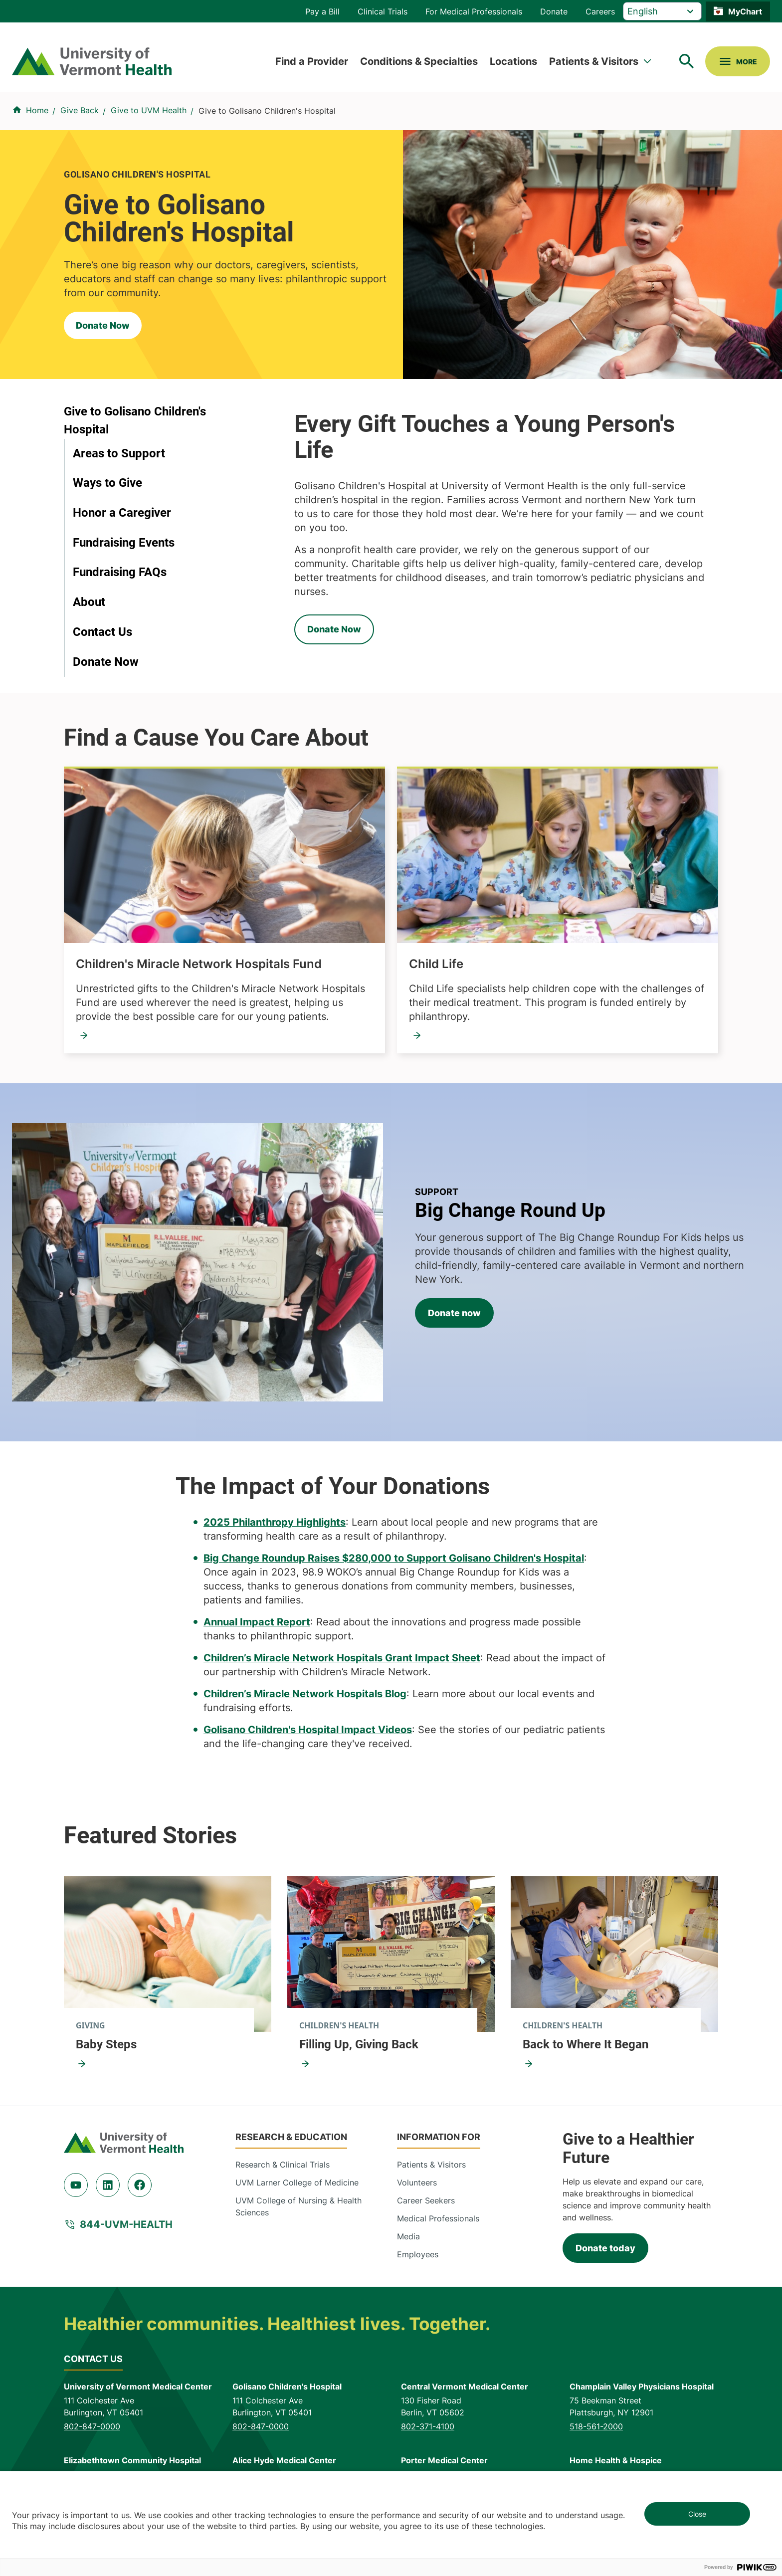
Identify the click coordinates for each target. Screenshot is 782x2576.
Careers (600, 11)
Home (37, 110)
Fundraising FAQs (120, 572)
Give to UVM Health (149, 110)
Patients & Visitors (593, 61)
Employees (417, 2254)
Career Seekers (426, 2200)
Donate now (454, 1313)
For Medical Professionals (473, 11)
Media (408, 2236)
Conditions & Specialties (419, 61)
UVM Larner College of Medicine (297, 2182)
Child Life (436, 964)
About (89, 602)
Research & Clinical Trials (282, 2165)
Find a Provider (311, 61)
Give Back (79, 110)
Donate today (605, 2248)
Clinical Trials (382, 11)
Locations (513, 61)
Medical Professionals (438, 2218)
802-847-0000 (92, 2426)
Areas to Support (119, 453)
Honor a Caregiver (122, 513)
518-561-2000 (596, 2426)
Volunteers (417, 2182)
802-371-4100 (427, 2426)
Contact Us (102, 632)
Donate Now (103, 325)
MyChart (745, 11)
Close (697, 2514)
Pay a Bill (322, 11)
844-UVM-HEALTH (126, 2224)
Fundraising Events (124, 543)
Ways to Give (107, 483)
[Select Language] (662, 11)
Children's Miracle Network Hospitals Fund (199, 964)
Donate (554, 11)
